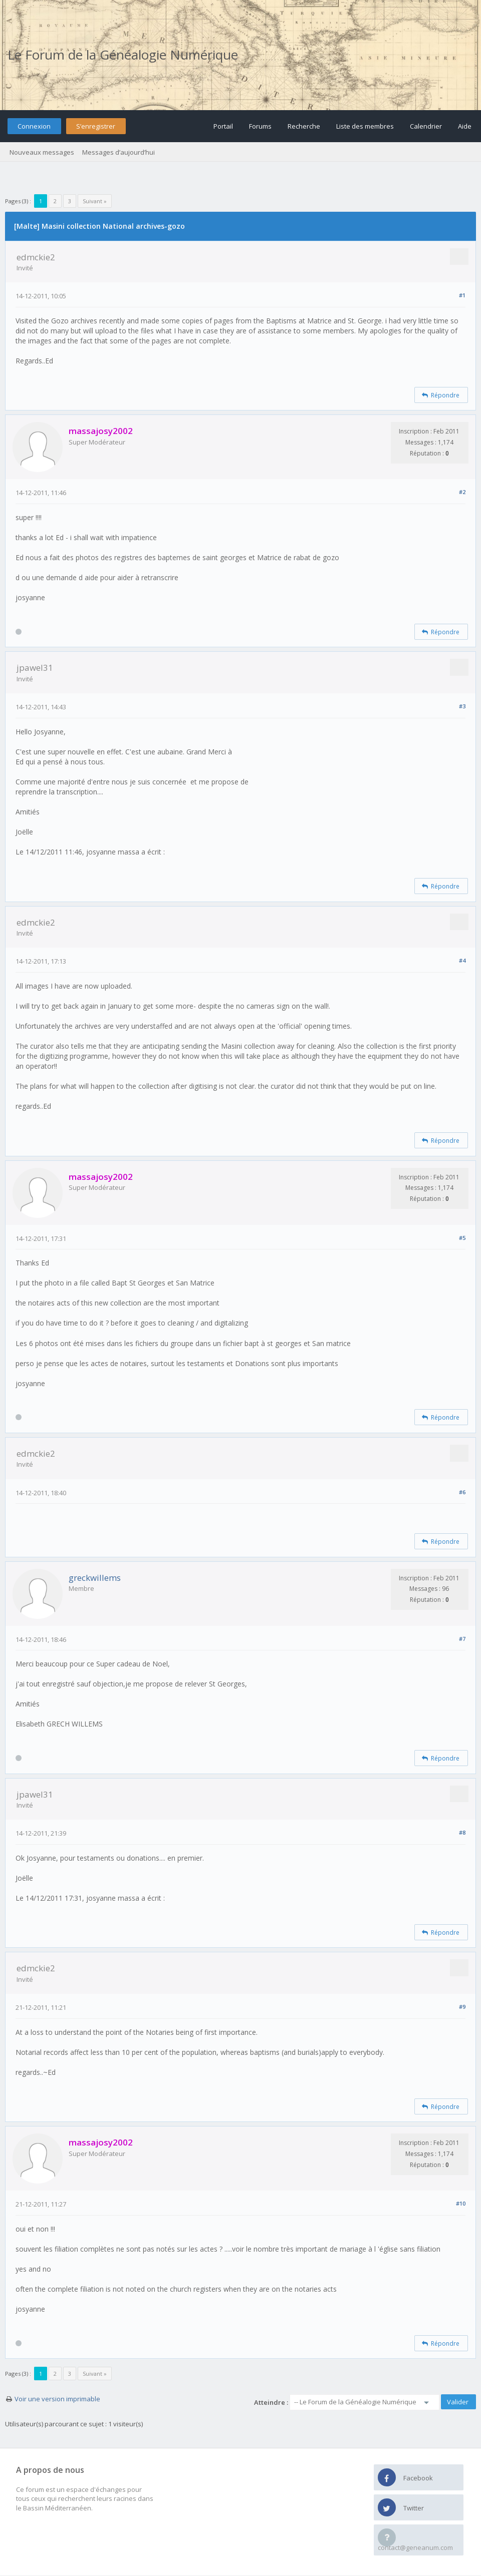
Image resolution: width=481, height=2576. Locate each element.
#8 (462, 1832)
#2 (462, 492)
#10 (460, 2203)
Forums (260, 126)
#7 (462, 1638)
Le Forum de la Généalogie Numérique (123, 55)
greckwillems (95, 1577)
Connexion (34, 126)
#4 (462, 960)
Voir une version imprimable (57, 2398)
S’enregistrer (95, 126)
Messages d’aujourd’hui (118, 152)
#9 (462, 2006)
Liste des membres (365, 126)
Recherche (304, 126)
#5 (462, 1237)
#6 (462, 1492)
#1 (462, 295)
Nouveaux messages (42, 152)
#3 (462, 706)
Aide (464, 126)
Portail (223, 126)
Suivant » (95, 201)
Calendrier (426, 126)
